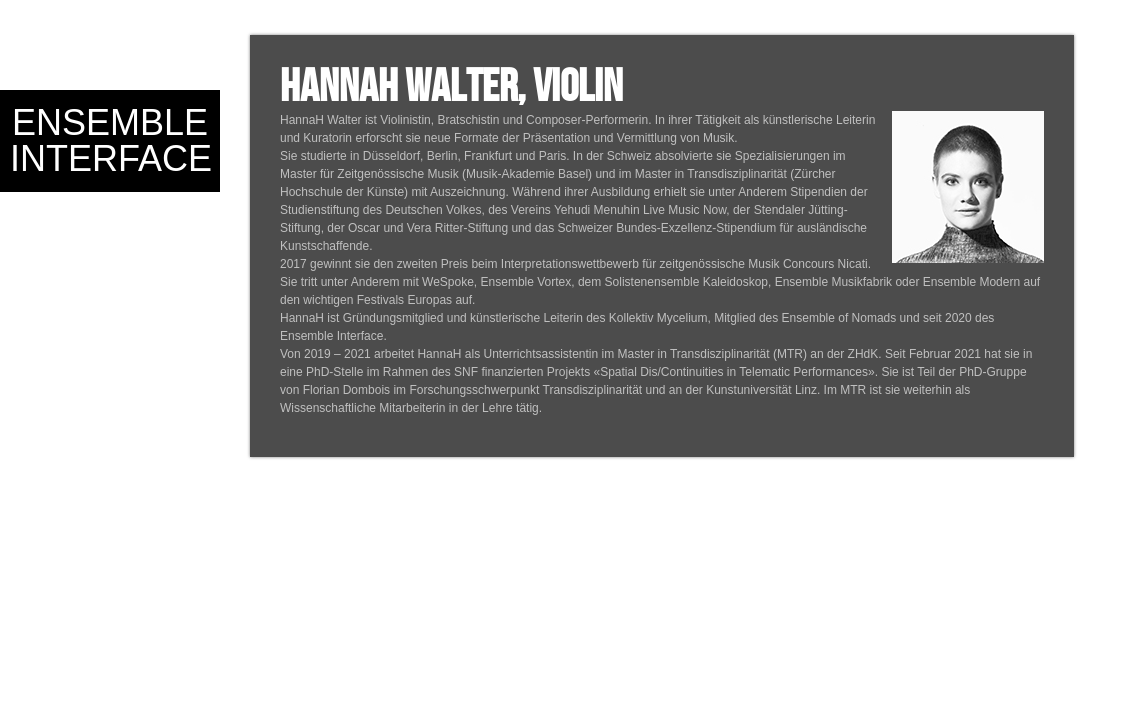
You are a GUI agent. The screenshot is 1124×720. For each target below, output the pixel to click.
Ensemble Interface (111, 140)
